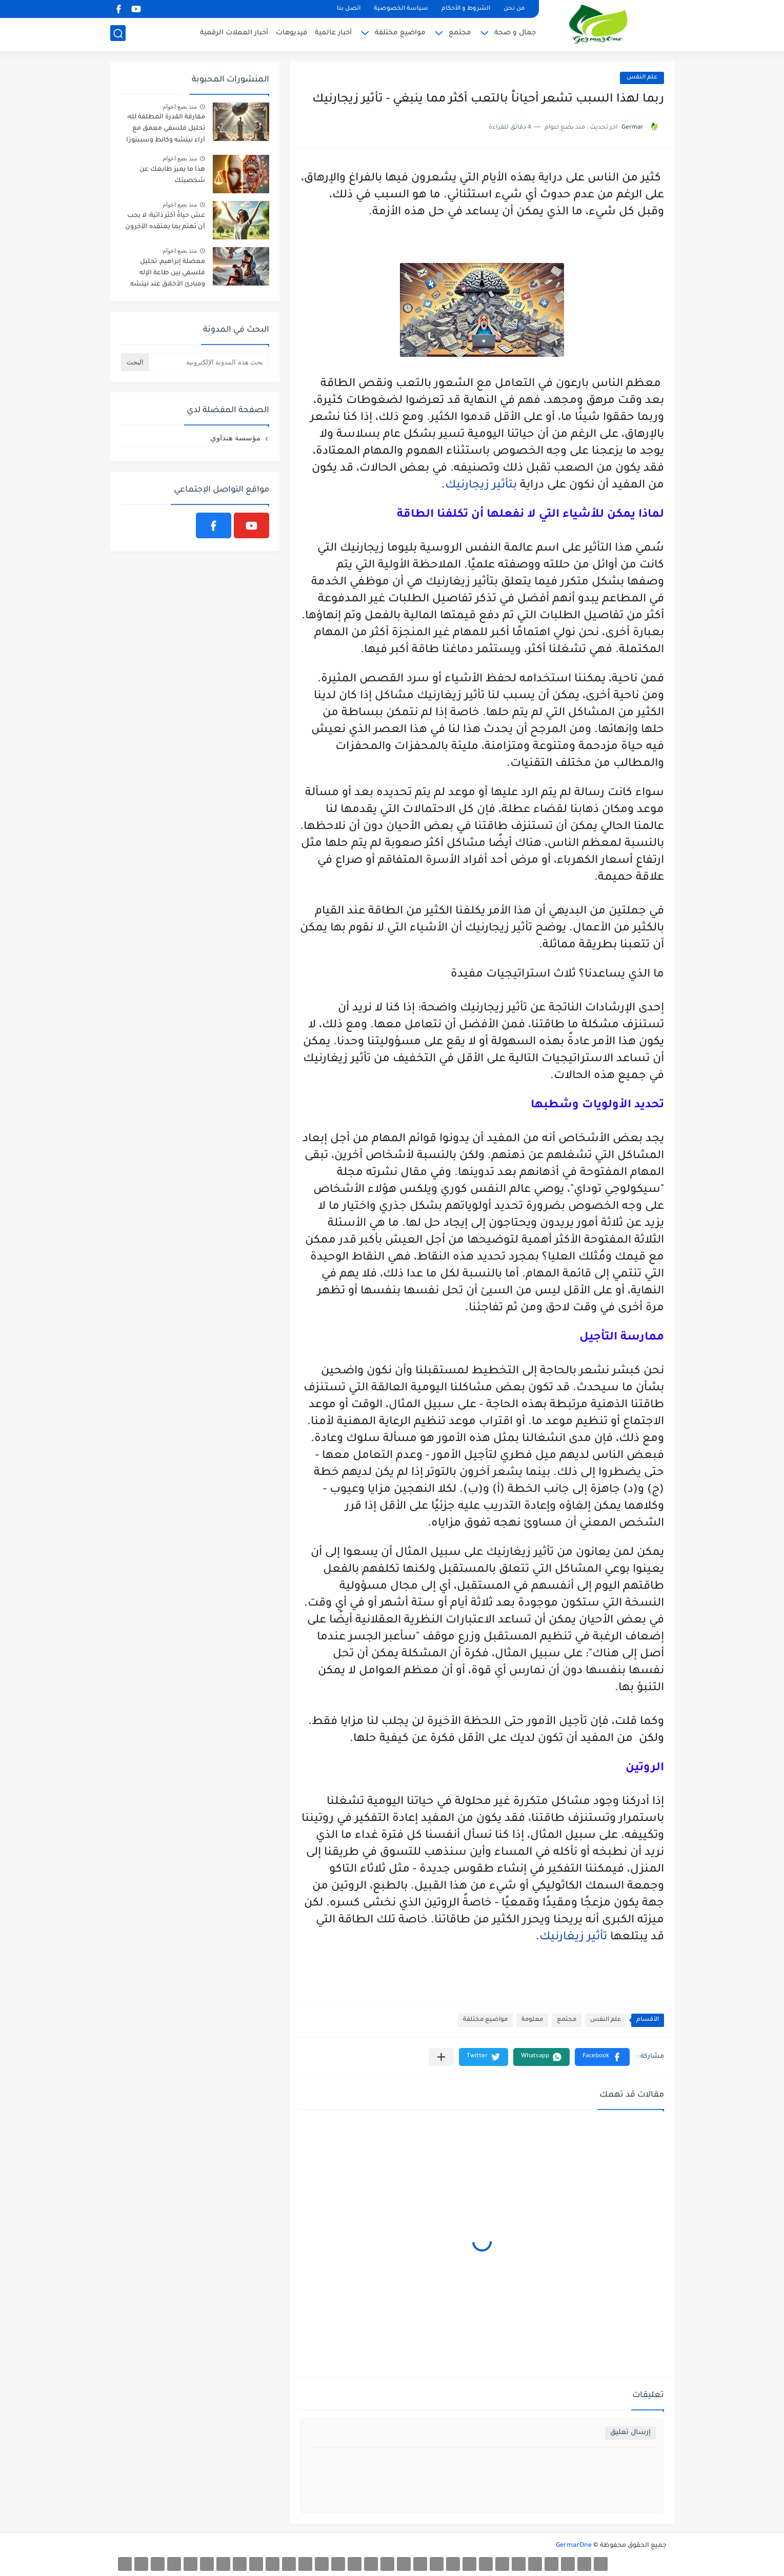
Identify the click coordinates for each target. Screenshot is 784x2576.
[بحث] (118, 34)
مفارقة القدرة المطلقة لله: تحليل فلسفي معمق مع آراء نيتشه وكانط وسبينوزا (165, 129)
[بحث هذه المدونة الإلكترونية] (210, 362)
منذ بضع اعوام (180, 106)
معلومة (532, 2020)
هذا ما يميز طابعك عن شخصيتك (172, 175)
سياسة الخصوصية (401, 9)
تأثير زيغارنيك (573, 1938)
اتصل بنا (348, 9)
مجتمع (460, 33)
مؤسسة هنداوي (235, 437)
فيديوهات (291, 33)
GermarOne (574, 2545)
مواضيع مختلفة (400, 33)
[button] (602, 2057)
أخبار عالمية (333, 33)
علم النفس (642, 77)
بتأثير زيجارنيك (481, 486)
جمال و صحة (515, 33)
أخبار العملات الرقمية (234, 33)
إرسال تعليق (630, 2433)
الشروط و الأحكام (465, 9)
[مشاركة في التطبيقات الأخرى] (441, 2057)
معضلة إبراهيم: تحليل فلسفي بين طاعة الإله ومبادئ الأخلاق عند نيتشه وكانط (167, 275)
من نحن (514, 9)
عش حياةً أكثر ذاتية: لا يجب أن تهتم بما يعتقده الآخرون (165, 221)
